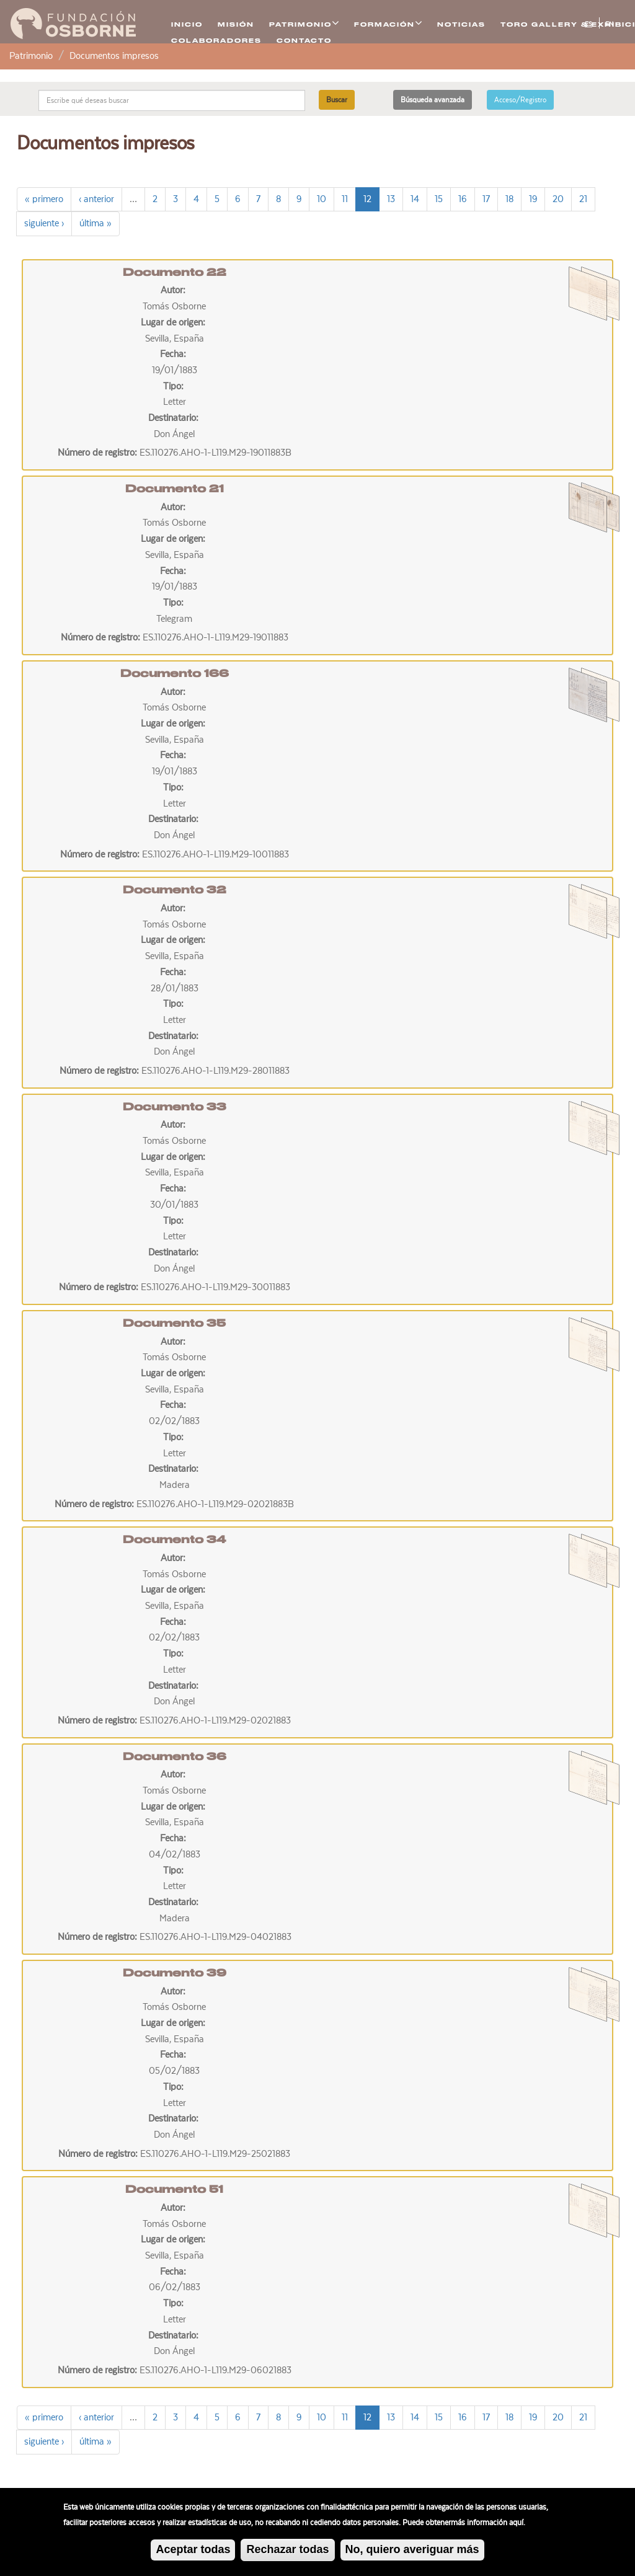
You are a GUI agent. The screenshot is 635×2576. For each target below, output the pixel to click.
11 (345, 199)
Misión (236, 24)
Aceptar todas (193, 2552)
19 (533, 199)
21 (583, 199)
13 (391, 199)
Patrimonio (31, 55)
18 (509, 199)
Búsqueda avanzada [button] (432, 99)
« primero (44, 199)
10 (321, 199)
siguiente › (44, 223)
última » (95, 223)
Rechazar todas (287, 2552)
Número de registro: (99, 452)
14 (415, 199)
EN (609, 24)
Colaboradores (216, 40)
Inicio (187, 24)
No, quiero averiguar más (412, 2552)
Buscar (336, 99)
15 (439, 199)
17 (486, 199)
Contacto (304, 40)
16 (462, 199)
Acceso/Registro (520, 99)
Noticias (461, 24)
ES (588, 24)
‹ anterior (96, 199)
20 (558, 199)
